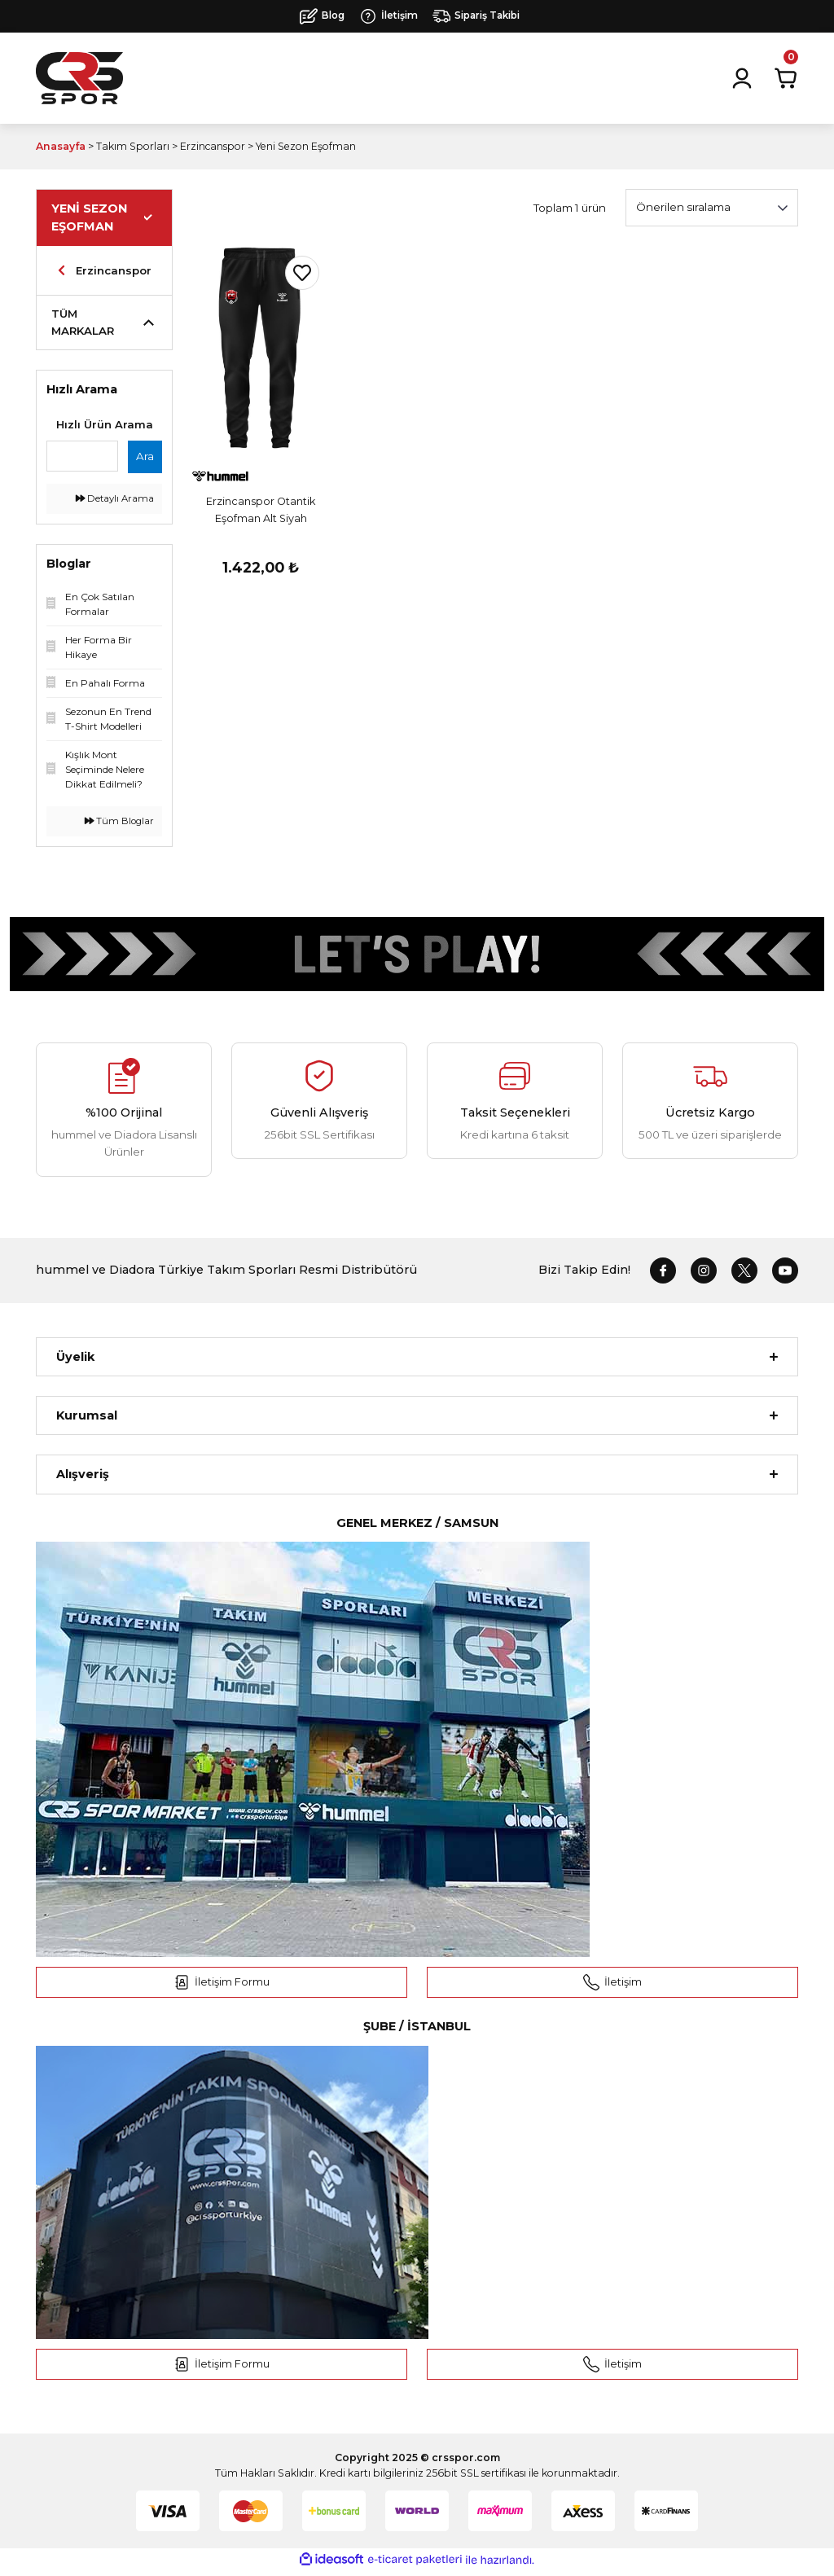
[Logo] (79, 78)
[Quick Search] (82, 456)
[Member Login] (742, 78)
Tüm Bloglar (119, 821)
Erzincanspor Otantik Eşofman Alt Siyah (261, 510)
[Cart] (786, 78)
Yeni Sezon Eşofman (306, 146)
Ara (145, 456)
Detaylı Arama (115, 498)
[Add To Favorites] (302, 273)
